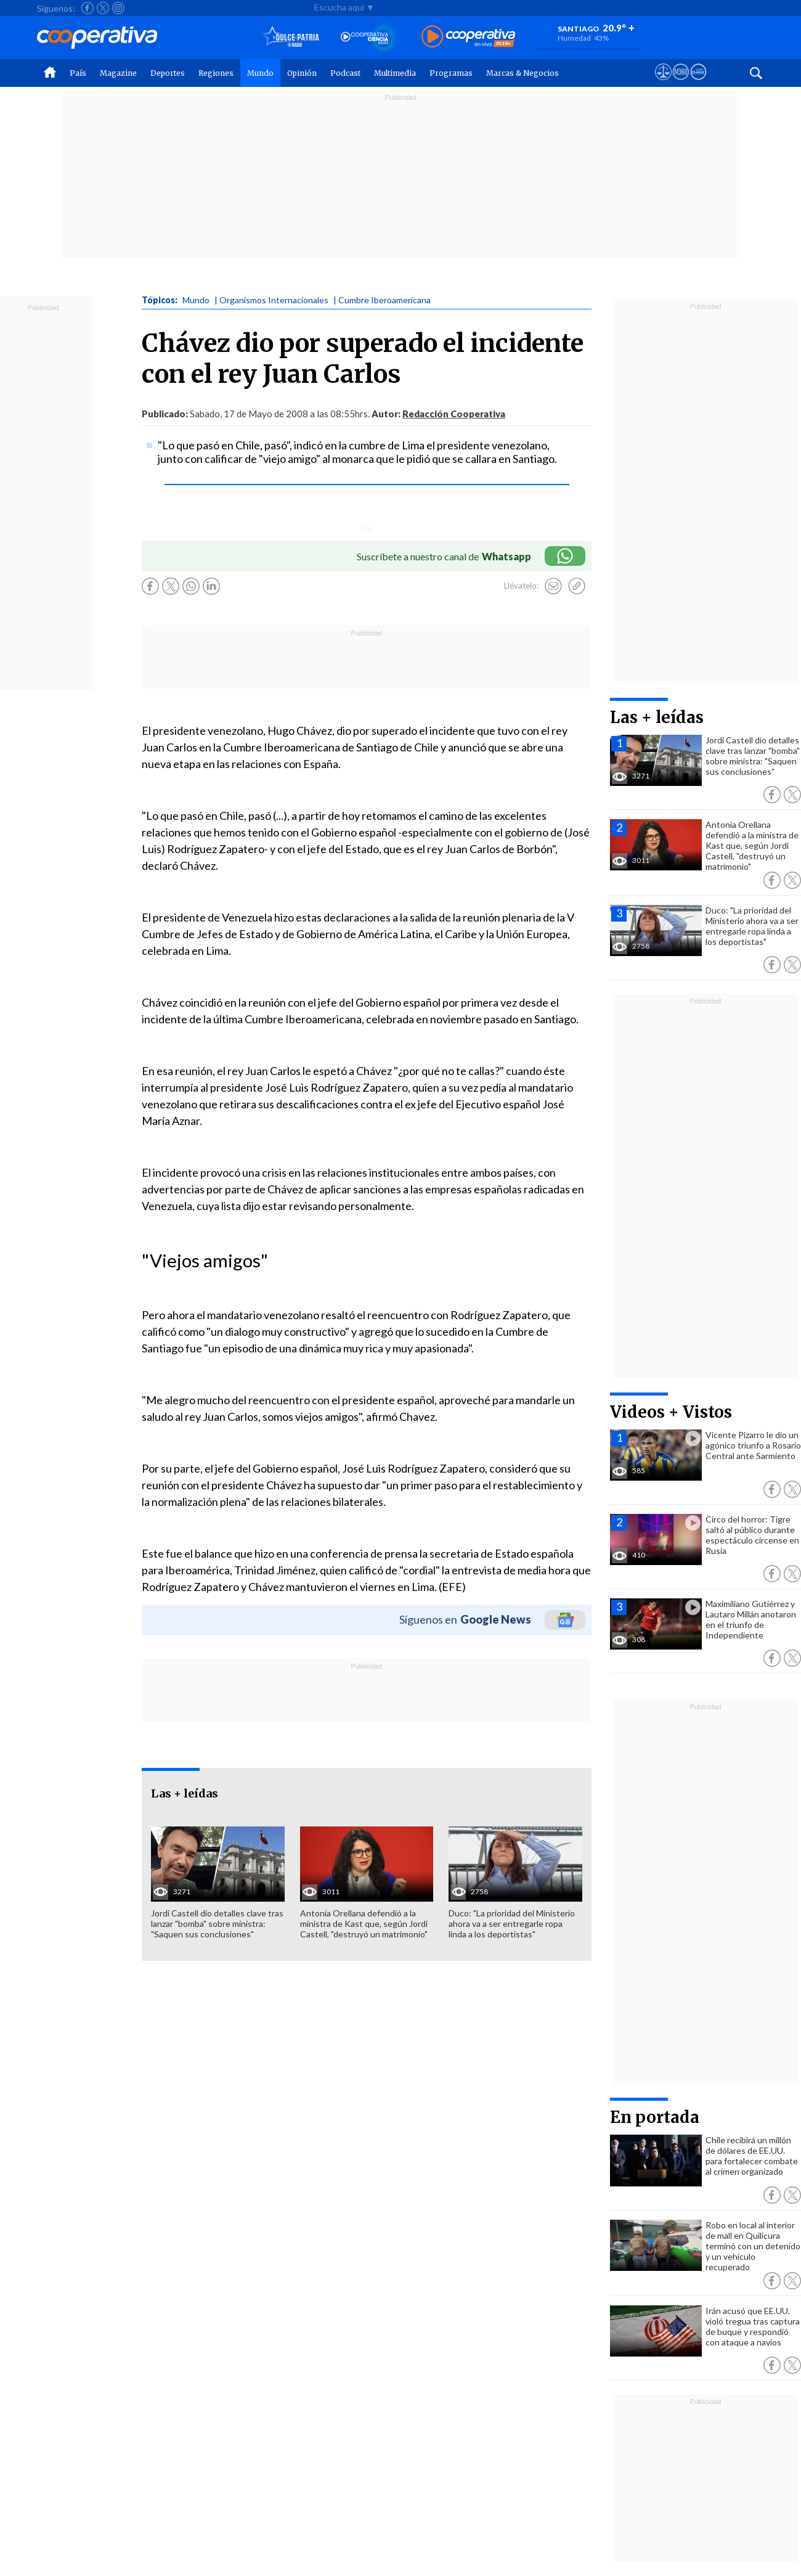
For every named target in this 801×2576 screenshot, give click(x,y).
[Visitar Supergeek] (698, 83)
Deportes (167, 73)
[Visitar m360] (680, 83)
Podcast (345, 73)
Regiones (216, 73)
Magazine (118, 73)
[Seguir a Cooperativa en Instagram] (118, 8)
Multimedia (395, 73)
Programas (451, 73)
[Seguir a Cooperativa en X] (103, 8)
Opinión (302, 73)
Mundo (260, 73)
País (78, 73)
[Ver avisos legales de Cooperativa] (663, 83)
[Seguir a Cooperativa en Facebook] (87, 8)
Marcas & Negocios (522, 73)
